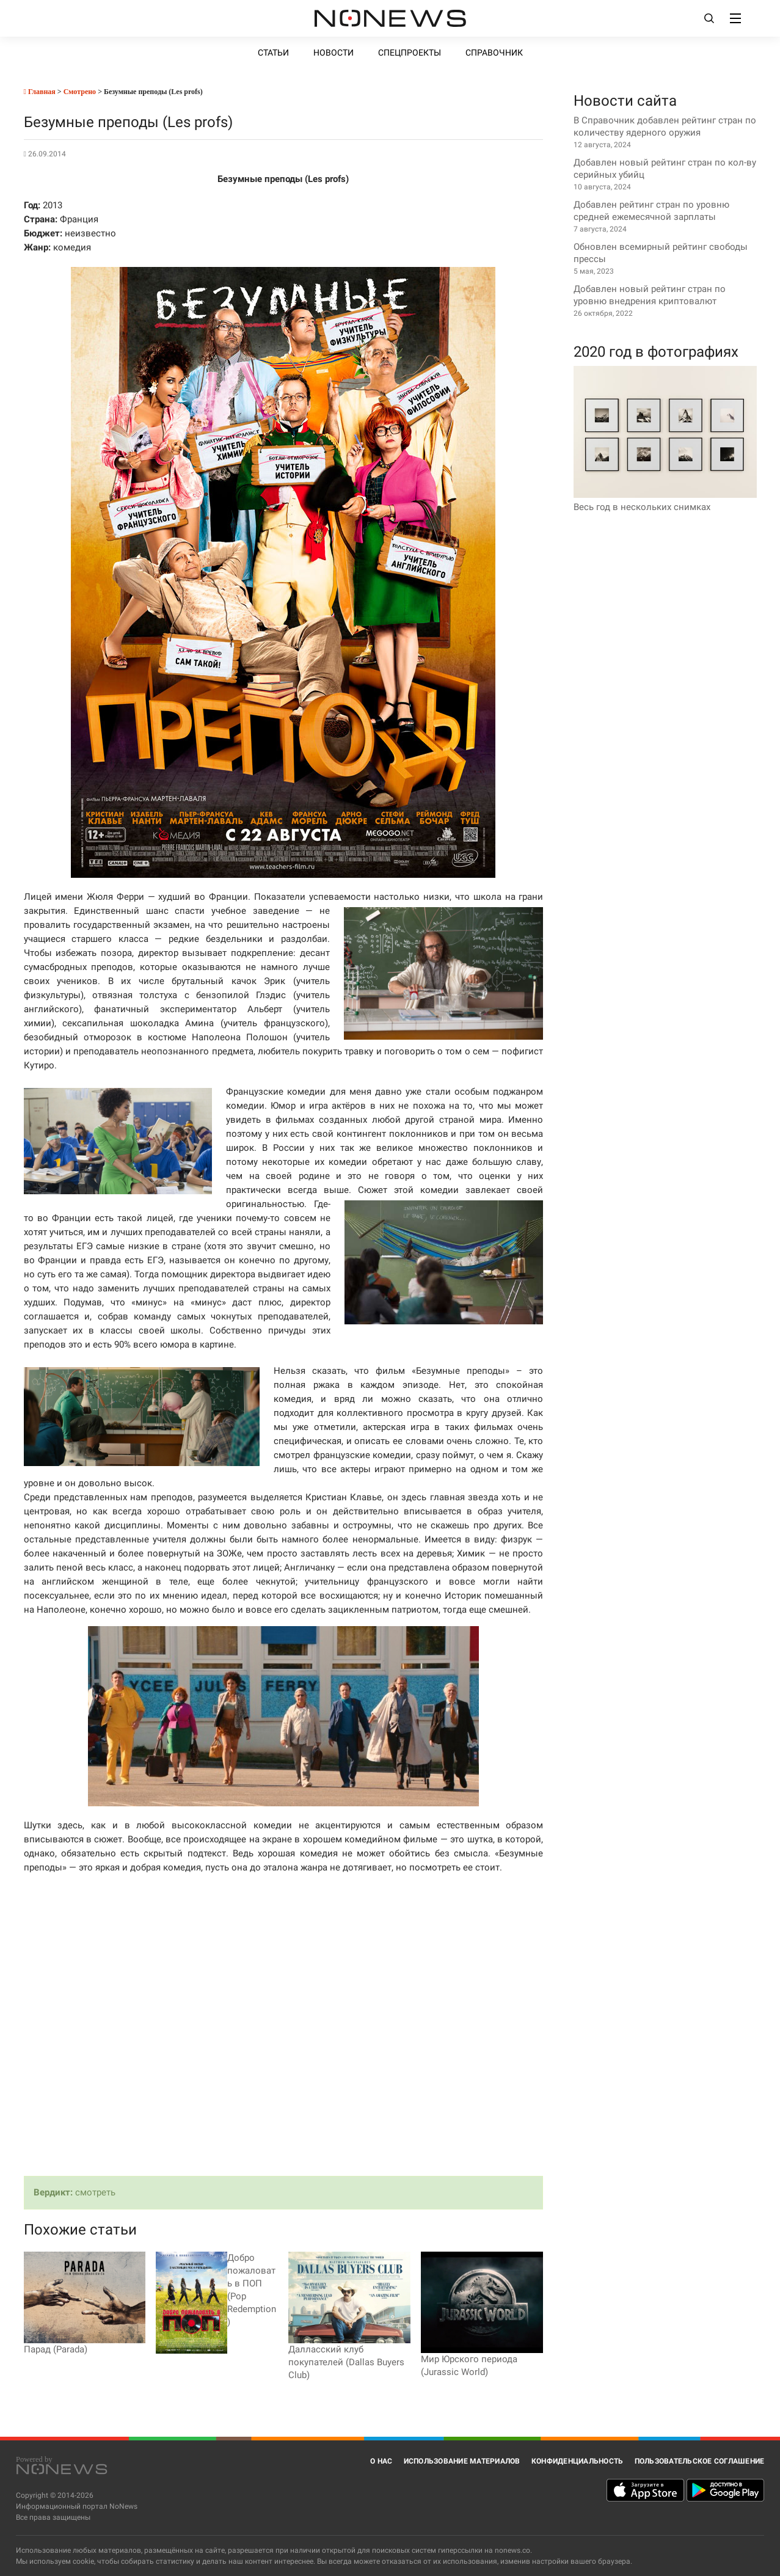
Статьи (273, 52)
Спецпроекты (409, 52)
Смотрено (80, 91)
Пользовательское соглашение (700, 2461)
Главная (40, 91)
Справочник (494, 52)
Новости (333, 52)
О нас (381, 2461)
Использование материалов (462, 2461)
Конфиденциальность (577, 2461)
